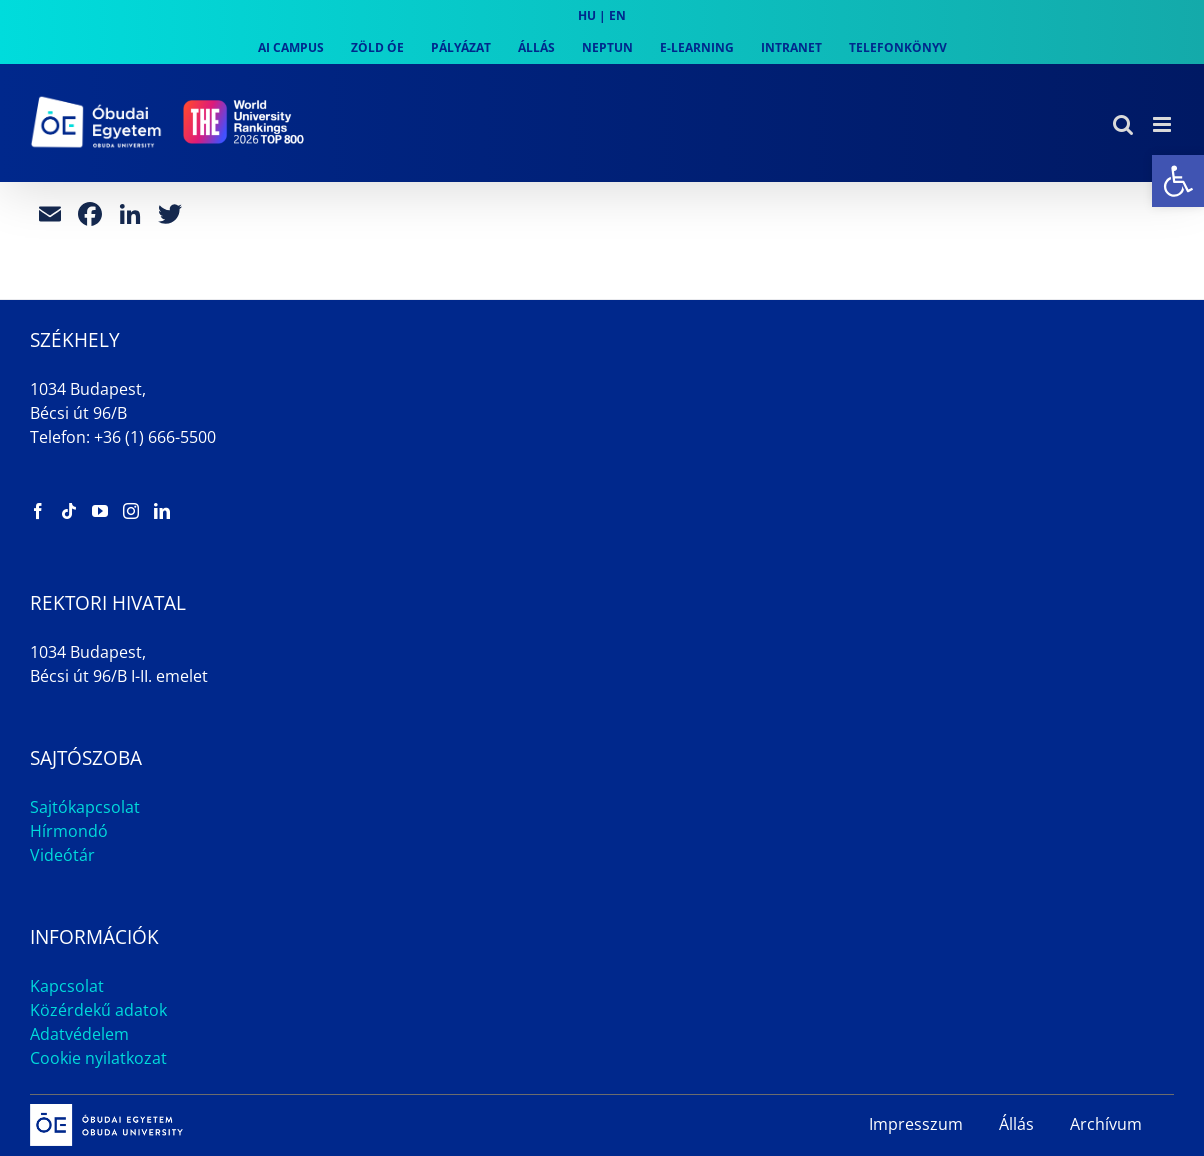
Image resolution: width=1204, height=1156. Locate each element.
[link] (1178, 181)
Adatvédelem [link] (79, 1034)
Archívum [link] (1106, 1124)
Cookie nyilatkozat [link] (98, 1058)
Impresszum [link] (916, 1124)
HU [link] (587, 15)
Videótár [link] (62, 855)
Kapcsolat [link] (67, 986)
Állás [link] (1016, 1124)
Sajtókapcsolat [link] (85, 807)
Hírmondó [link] (69, 831)
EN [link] (617, 15)
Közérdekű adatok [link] (98, 1010)
